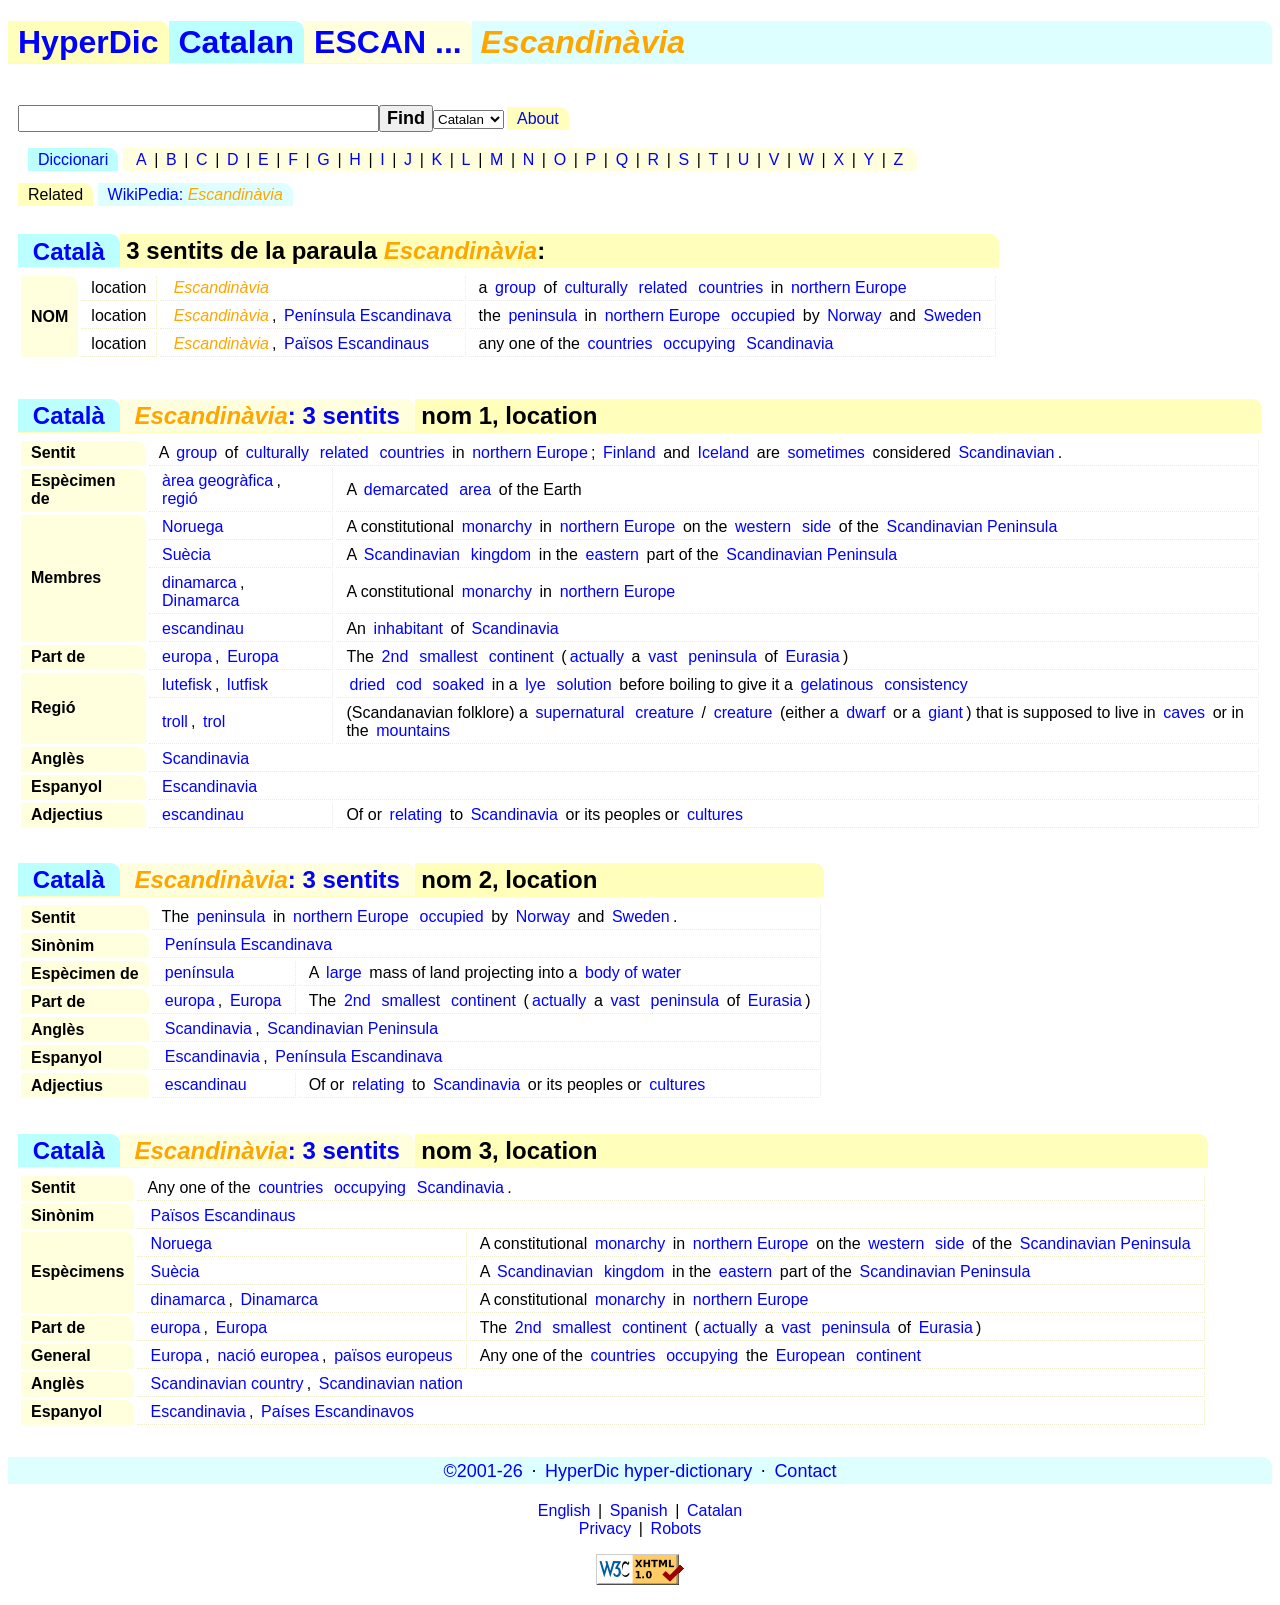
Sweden (953, 315)
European (810, 1355)
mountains (413, 730)
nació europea (267, 1355)
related (663, 287)
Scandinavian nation (391, 1383)
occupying (699, 343)
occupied (763, 315)
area (475, 489)
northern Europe (849, 287)
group (515, 287)
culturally (596, 287)
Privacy (605, 1528)
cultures (715, 814)
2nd (395, 656)
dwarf (865, 712)
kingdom (501, 554)
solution (584, 684)
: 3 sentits (266, 415)
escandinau (203, 628)
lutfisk (247, 684)
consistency (926, 684)
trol (214, 721)
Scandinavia (789, 343)
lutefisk (187, 684)
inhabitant (408, 628)
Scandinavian (1006, 452)
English (564, 1510)
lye (535, 684)
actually (597, 656)
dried (368, 684)
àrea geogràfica (217, 480)
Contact (805, 1470)
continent (521, 656)
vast (662, 656)
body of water (633, 972)
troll (175, 721)
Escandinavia (209, 786)
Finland (629, 452)
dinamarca (199, 582)
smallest (448, 656)
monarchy (497, 526)
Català (69, 250)
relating (416, 814)
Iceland (724, 452)
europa (187, 656)
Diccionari (73, 159)
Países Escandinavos (337, 1411)
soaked (459, 684)
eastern (612, 554)
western (763, 526)
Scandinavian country (227, 1383)
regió (180, 498)
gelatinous (836, 684)
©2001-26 (483, 1470)
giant (945, 712)
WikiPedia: (195, 194)
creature (664, 712)
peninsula (542, 315)
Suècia (186, 554)
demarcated (406, 489)
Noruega (192, 526)
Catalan (237, 42)
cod (409, 684)
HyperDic (88, 42)
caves (1184, 712)
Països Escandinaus (356, 343)
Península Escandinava (367, 315)
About (538, 118)
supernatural (579, 712)
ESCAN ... (388, 42)
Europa (253, 656)
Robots (676, 1528)
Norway (854, 315)
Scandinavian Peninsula (972, 526)
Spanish (639, 1510)
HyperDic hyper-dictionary (648, 1470)
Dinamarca (200, 600)
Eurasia (812, 656)
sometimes (826, 452)
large (344, 972)
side (816, 526)
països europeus (393, 1355)
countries (730, 287)
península (199, 972)
